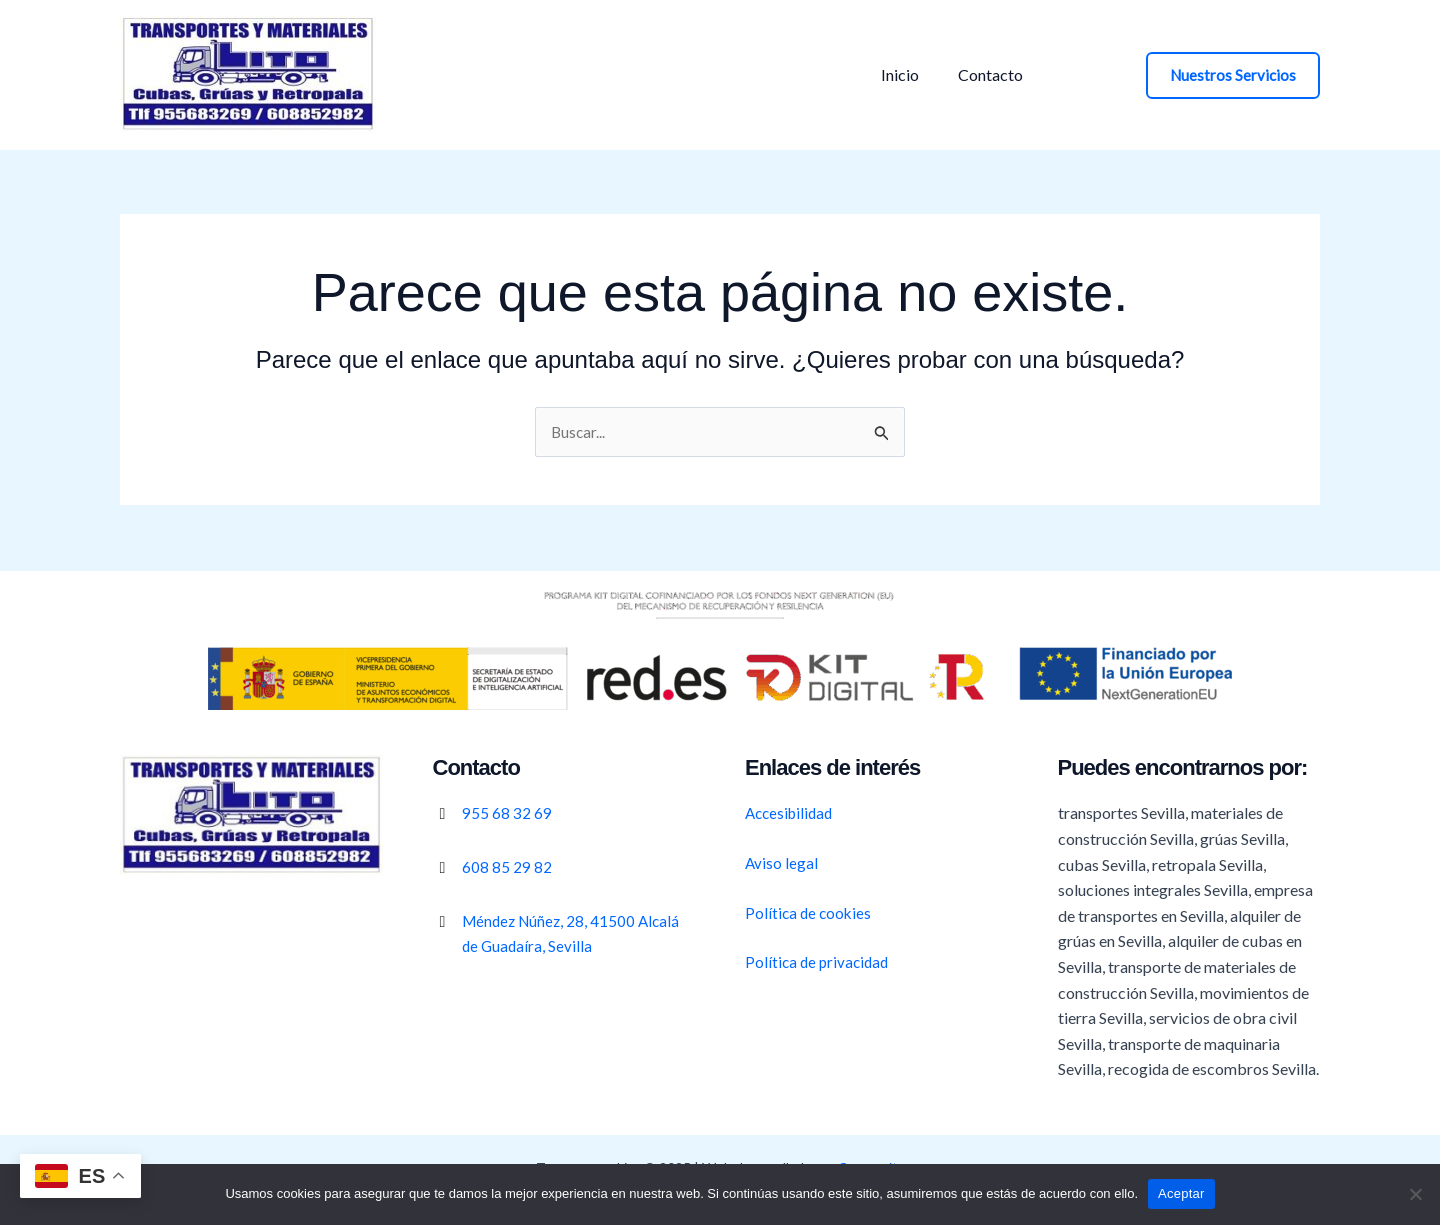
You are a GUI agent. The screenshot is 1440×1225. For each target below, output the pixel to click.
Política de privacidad (819, 961)
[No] (1415, 1194)
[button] (1233, 75)
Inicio (897, 75)
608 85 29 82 (507, 866)
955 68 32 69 (507, 812)
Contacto (980, 75)
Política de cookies (810, 912)
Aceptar (1181, 1193)
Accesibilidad (792, 812)
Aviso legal (782, 862)
